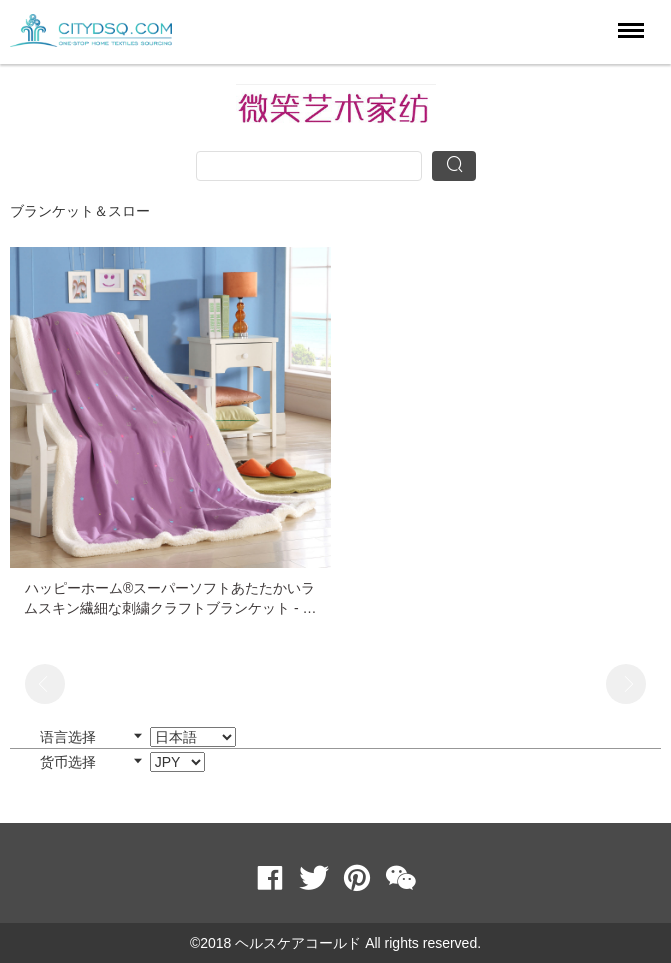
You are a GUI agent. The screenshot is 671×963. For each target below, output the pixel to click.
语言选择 (138, 737)
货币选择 (122, 762)
